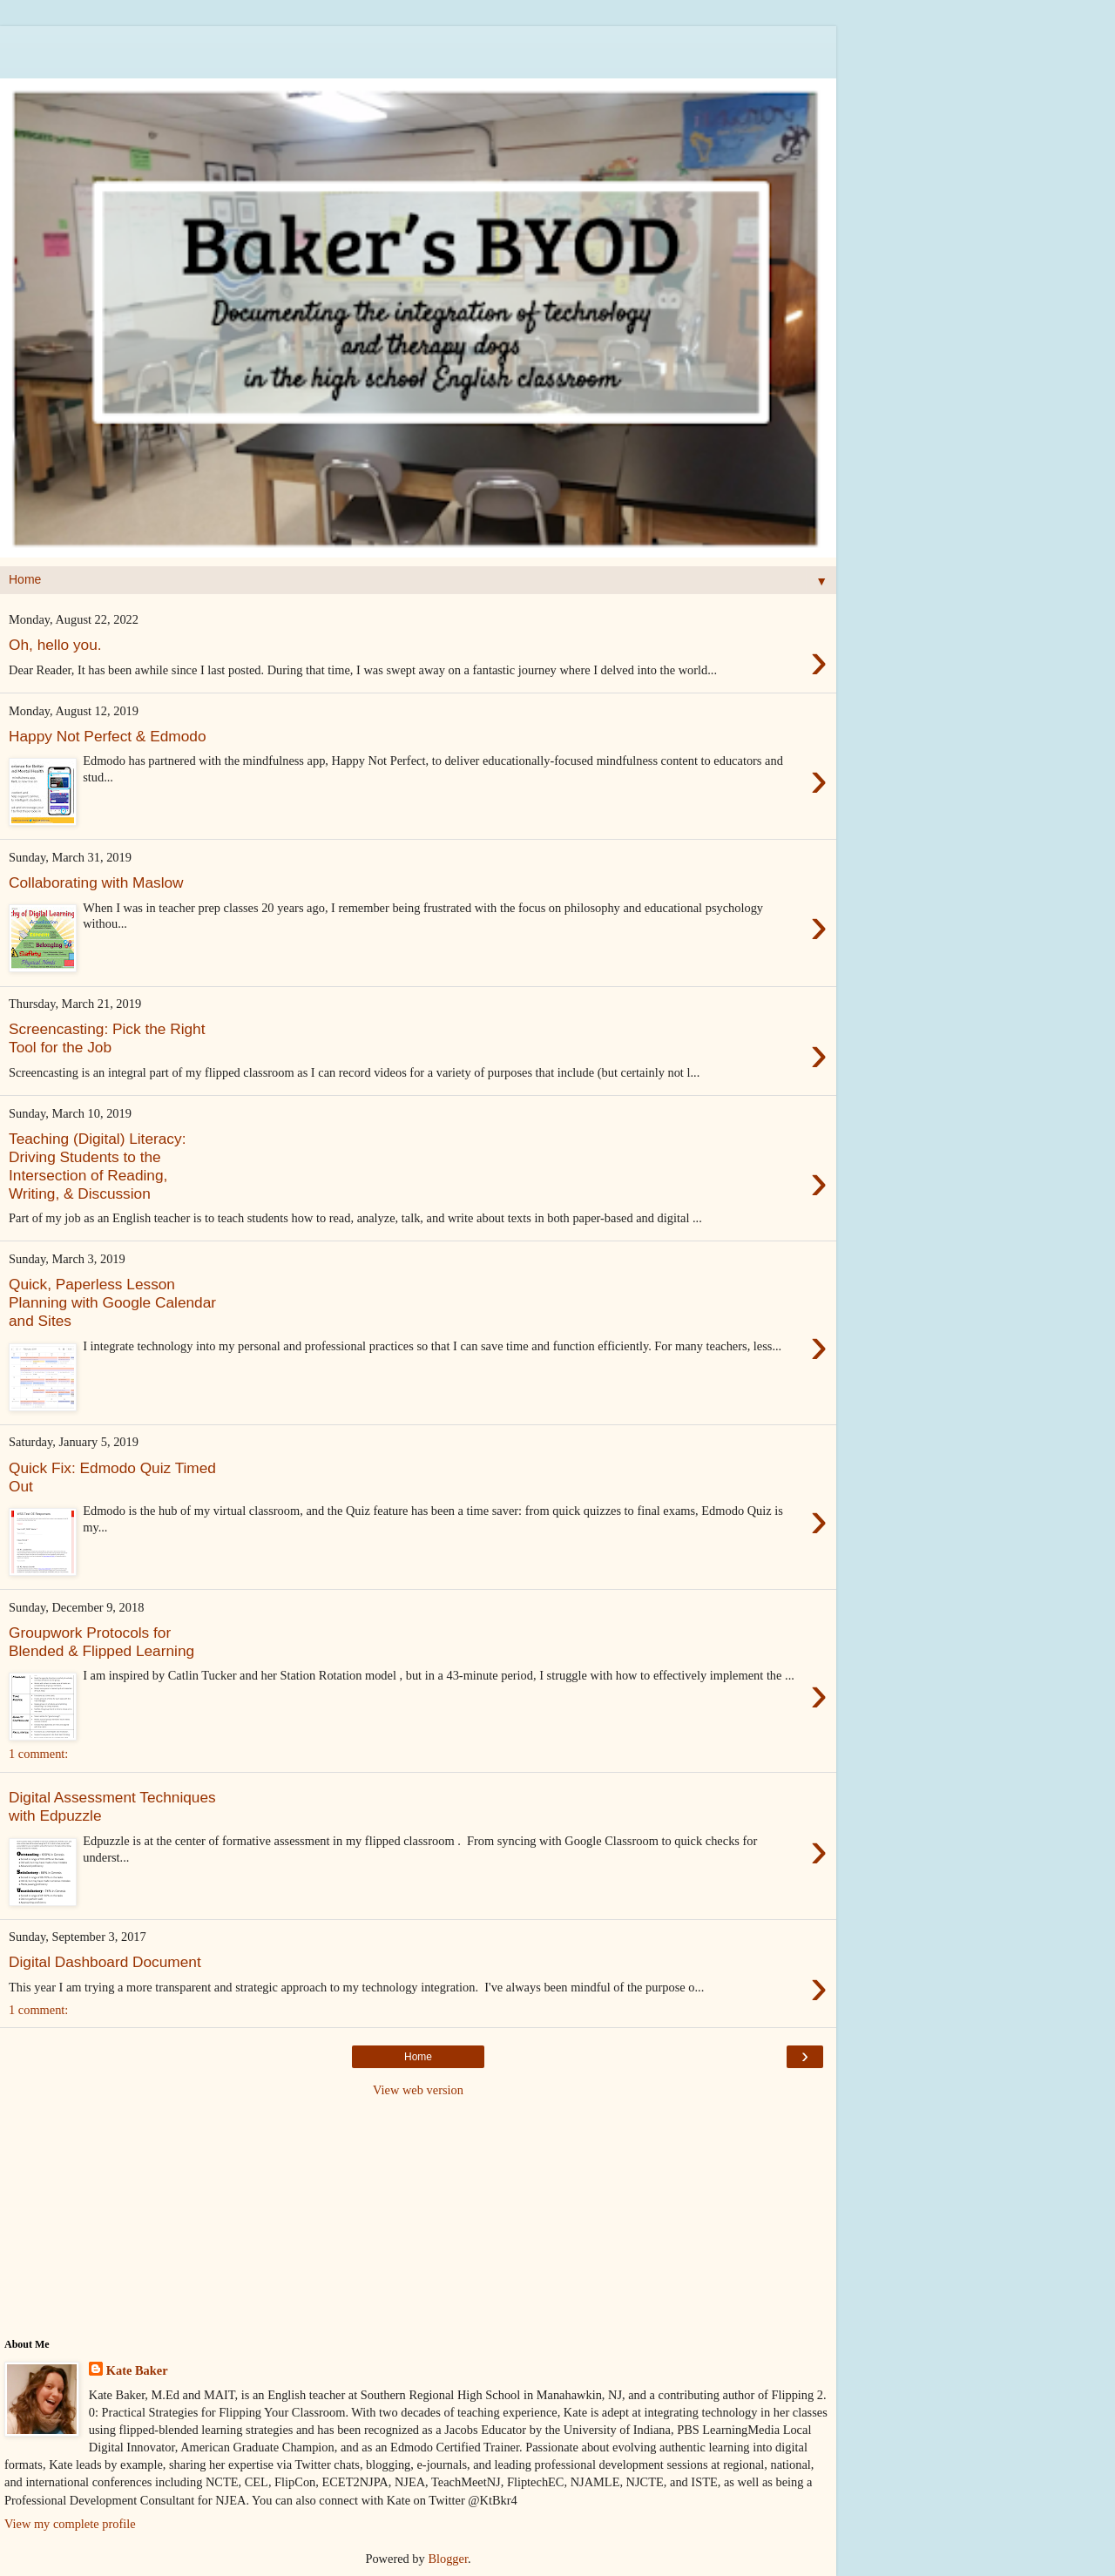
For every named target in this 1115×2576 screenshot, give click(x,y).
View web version (418, 2090)
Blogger (448, 2559)
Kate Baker (137, 2370)
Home (418, 2057)
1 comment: (38, 1754)
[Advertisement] (418, 48)
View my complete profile (70, 2524)
